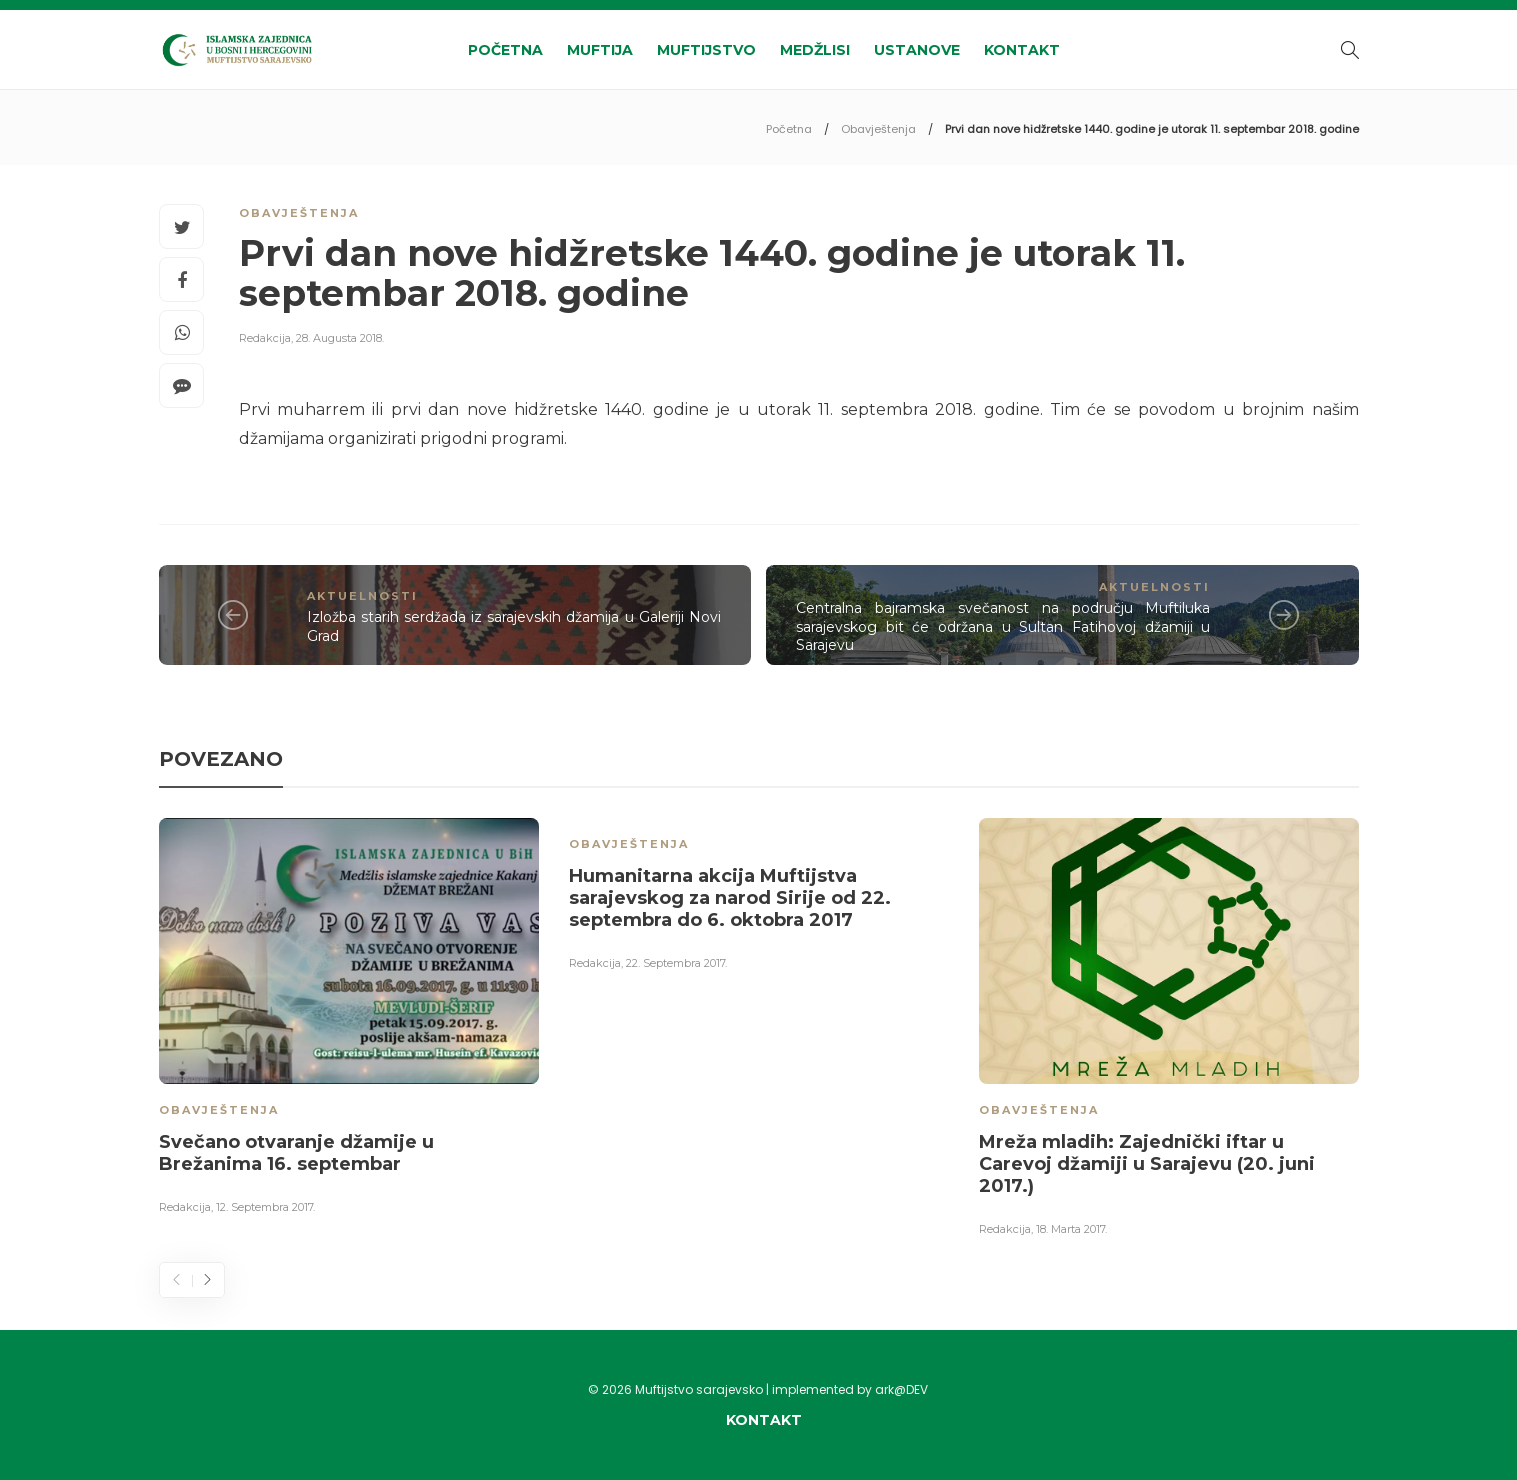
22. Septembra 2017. (676, 963)
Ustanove (917, 50)
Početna (505, 50)
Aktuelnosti (362, 596)
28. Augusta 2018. (340, 338)
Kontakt (1022, 50)
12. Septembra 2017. (265, 1207)
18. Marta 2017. (1071, 1229)
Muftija (600, 50)
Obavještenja (878, 129)
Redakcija (265, 338)
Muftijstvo (706, 50)
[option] (349, 1020)
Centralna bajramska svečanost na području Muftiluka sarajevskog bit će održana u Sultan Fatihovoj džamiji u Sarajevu (1003, 626)
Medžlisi (815, 50)
